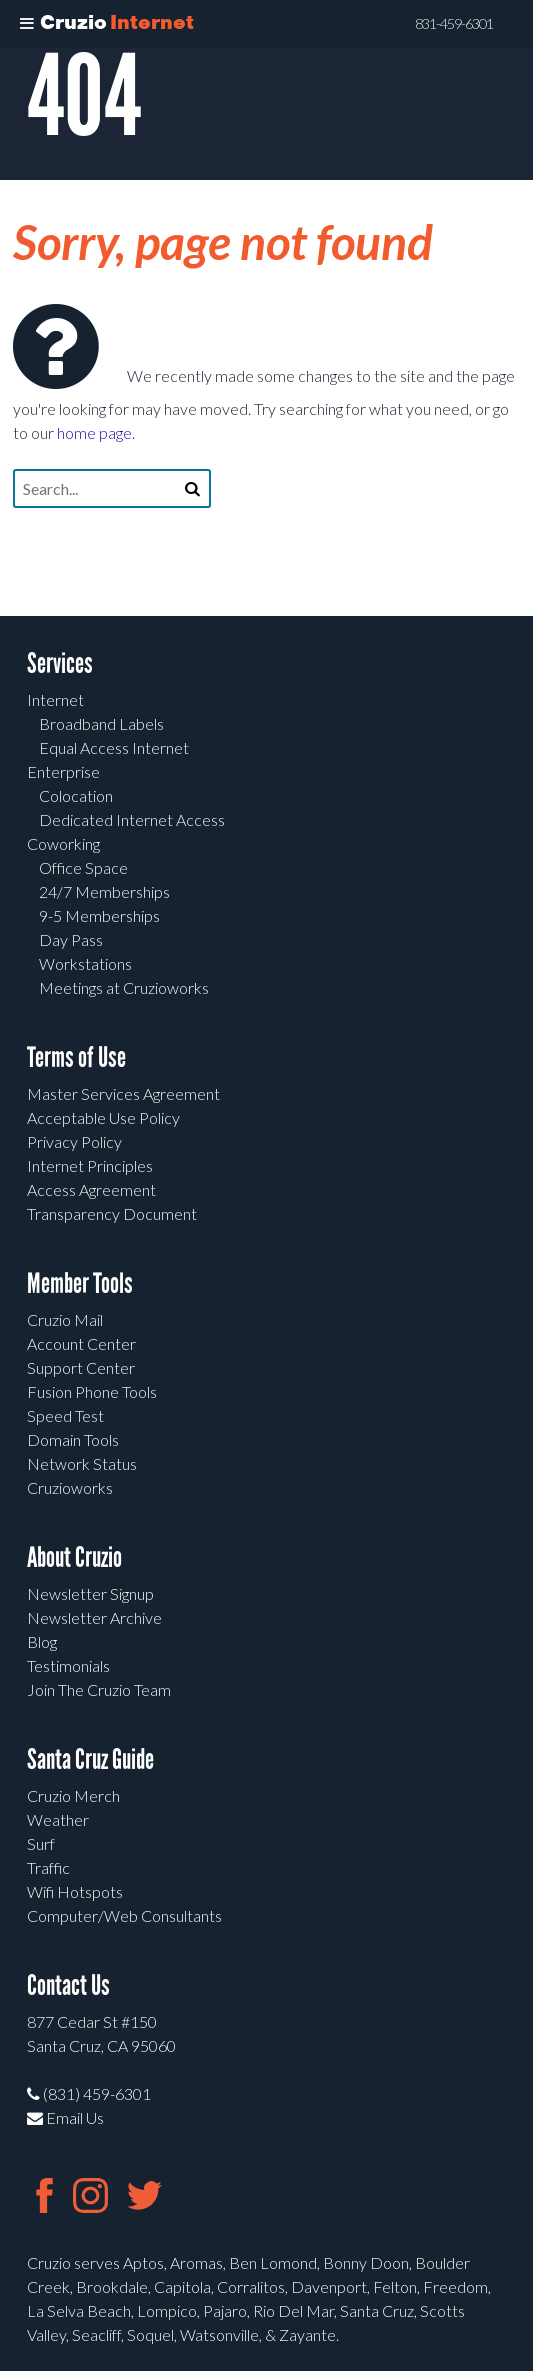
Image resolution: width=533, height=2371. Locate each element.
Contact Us (68, 1985)
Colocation (76, 795)
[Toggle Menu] (27, 24)
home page (94, 432)
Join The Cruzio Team (99, 1689)
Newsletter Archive (94, 1617)
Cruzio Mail (65, 1319)
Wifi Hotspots (75, 1891)
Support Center (81, 1367)
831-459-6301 (454, 24)
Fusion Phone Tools (92, 1391)
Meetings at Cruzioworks (124, 987)
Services (60, 663)
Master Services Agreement (123, 1093)
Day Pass (71, 939)
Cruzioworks (70, 1487)
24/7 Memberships (104, 891)
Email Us (65, 2117)
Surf (41, 1843)
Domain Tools (73, 1439)
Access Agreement (91, 1189)
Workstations (85, 963)
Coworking (63, 843)
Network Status (82, 1463)
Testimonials (68, 1665)
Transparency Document (112, 1213)
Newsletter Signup (90, 1593)
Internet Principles (90, 1165)
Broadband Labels (101, 723)
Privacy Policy (74, 1141)
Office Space (83, 867)
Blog (42, 1641)
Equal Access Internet (114, 747)
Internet (55, 699)
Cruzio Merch (73, 1795)
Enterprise (63, 771)
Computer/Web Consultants (124, 1915)
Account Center (81, 1343)
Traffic (48, 1867)
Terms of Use (76, 1057)
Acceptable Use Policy (103, 1117)
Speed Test (65, 1415)
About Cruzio (74, 1557)
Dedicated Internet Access (132, 819)
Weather (58, 1819)
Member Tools (80, 1283)
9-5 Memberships (99, 915)
